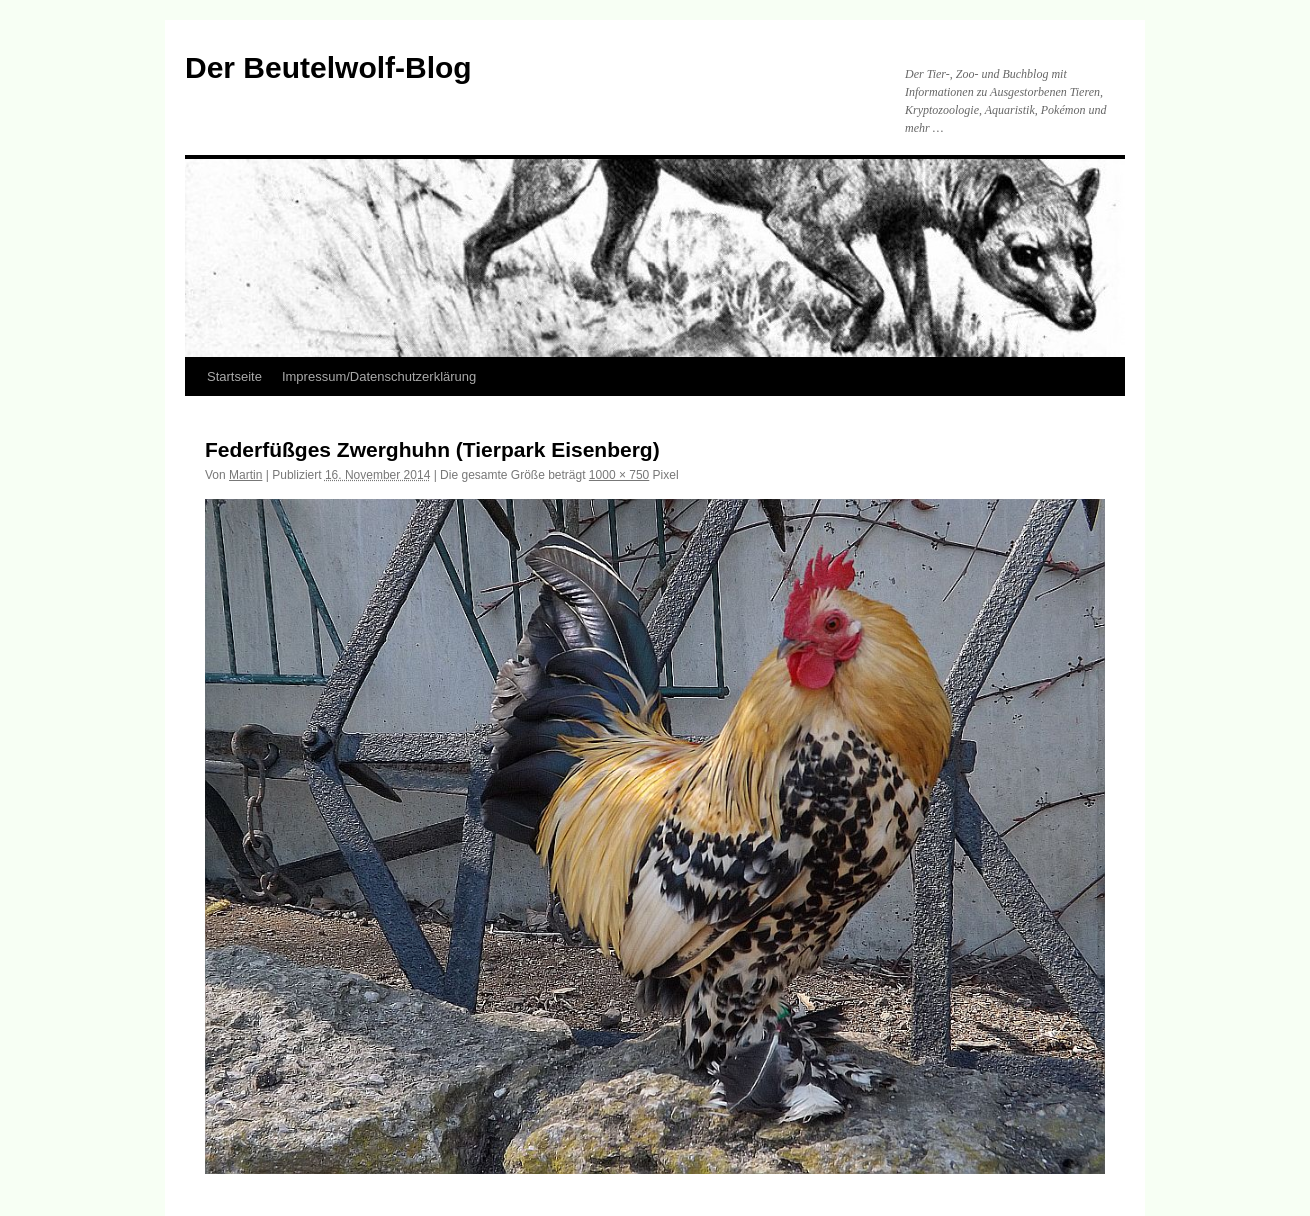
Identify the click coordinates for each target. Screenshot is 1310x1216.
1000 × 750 (619, 475)
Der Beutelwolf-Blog (328, 67)
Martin (245, 475)
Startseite (234, 376)
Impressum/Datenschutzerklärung (379, 376)
